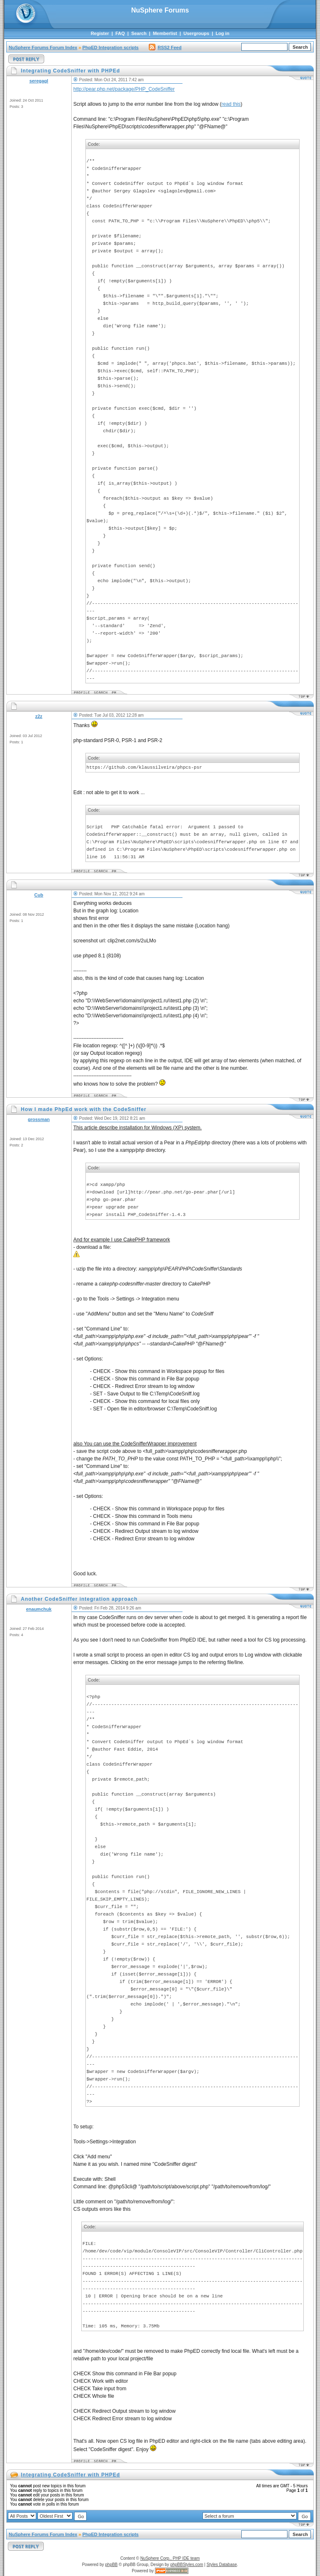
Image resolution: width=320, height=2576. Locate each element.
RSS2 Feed (165, 47)
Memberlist (165, 33)
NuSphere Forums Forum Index (43, 47)
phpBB (111, 2564)
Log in (222, 33)
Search (139, 33)
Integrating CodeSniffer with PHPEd (70, 2475)
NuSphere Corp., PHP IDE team (170, 2558)
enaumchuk (38, 1609)
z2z (38, 716)
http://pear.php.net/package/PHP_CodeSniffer (124, 89)
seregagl (38, 80)
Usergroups (196, 33)
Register (100, 33)
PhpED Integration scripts (110, 47)
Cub (38, 894)
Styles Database (222, 2564)
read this (230, 104)
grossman (39, 1119)
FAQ (120, 33)
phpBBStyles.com (186, 2564)
